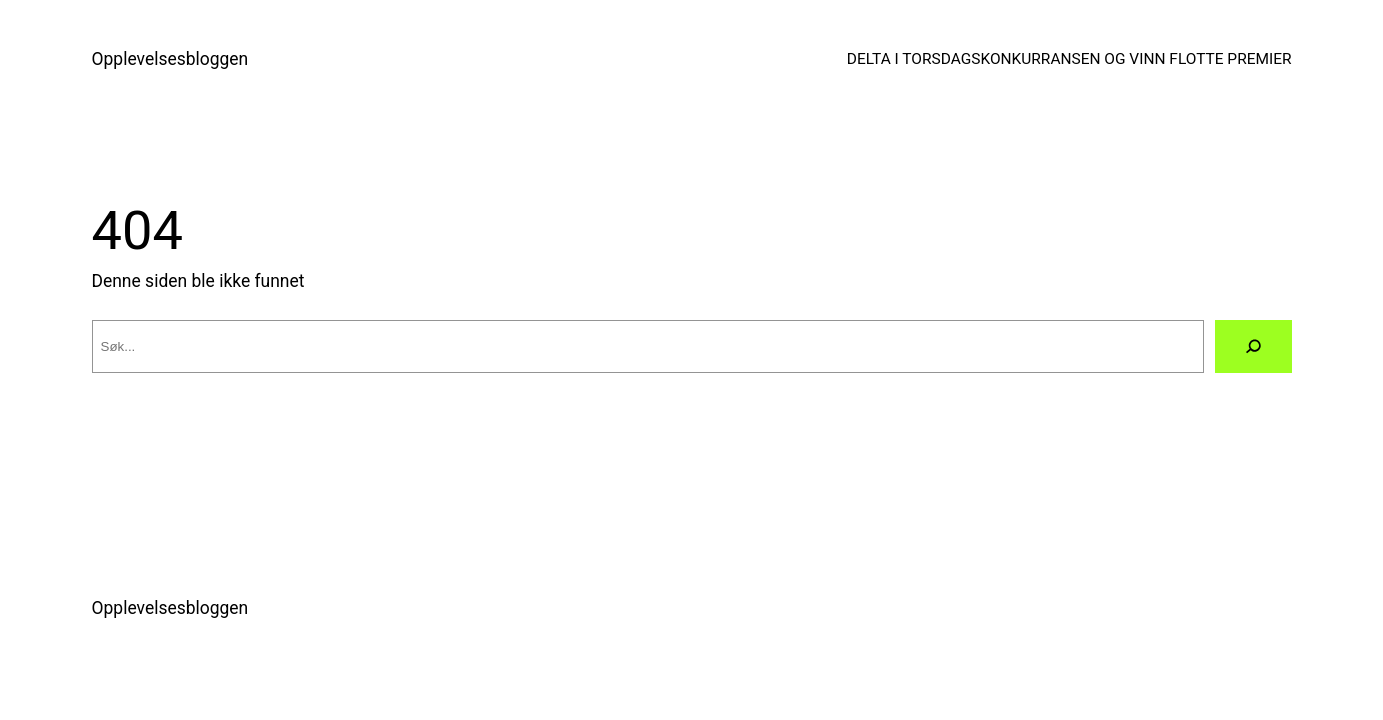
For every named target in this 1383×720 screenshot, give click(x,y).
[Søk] (1253, 347)
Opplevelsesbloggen (170, 59)
